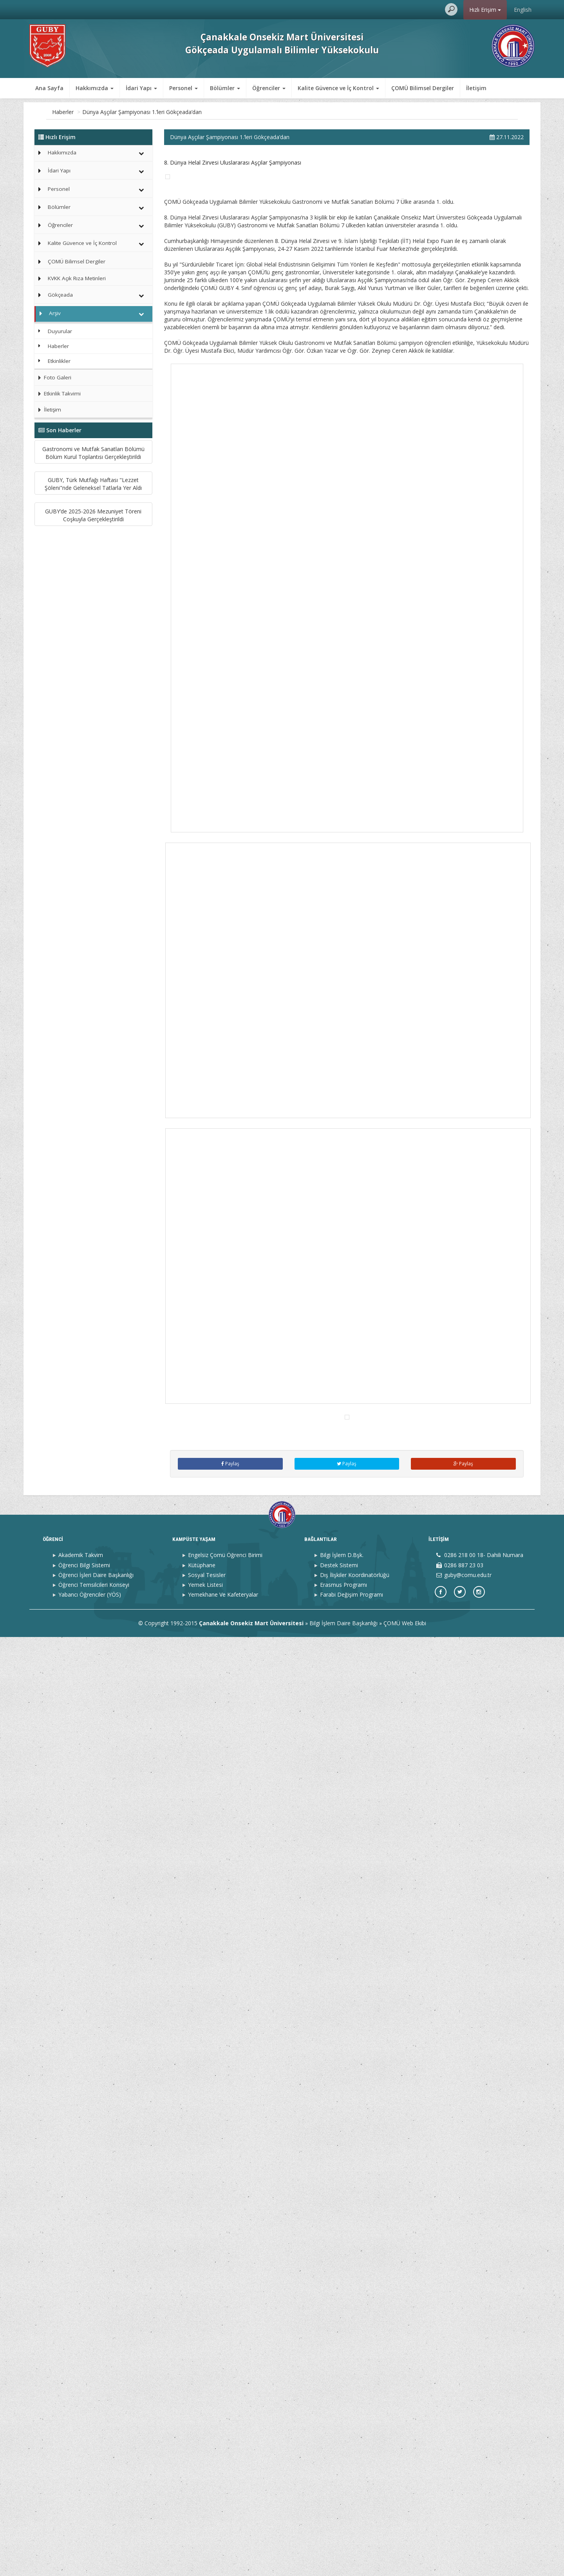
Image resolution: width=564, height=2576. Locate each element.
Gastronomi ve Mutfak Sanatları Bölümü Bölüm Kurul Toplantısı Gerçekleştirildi (93, 483)
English (522, 9)
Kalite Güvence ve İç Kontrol (82, 243)
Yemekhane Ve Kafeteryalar (223, 2533)
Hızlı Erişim (485, 9)
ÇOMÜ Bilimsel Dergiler (422, 88)
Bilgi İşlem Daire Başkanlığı (343, 2562)
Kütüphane (201, 2503)
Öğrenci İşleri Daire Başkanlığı (96, 2513)
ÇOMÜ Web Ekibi (404, 2562)
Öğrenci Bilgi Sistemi (84, 2503)
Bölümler (59, 206)
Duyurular (60, 331)
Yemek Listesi (205, 2523)
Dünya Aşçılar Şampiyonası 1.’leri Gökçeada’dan (197, 112)
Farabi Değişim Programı (351, 2533)
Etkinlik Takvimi (57, 393)
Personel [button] (183, 88)
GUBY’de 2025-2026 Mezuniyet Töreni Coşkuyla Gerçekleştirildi (93, 672)
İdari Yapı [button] (141, 88)
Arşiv (92, 112)
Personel (59, 188)
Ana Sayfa (49, 88)
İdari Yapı (59, 170)
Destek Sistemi (339, 2503)
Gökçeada (60, 294)
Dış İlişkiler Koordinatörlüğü (354, 2513)
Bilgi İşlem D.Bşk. (341, 2494)
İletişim (476, 88)
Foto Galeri (52, 377)
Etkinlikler (59, 360)
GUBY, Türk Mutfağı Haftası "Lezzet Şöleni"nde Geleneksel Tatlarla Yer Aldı (93, 577)
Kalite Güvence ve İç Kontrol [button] (338, 88)
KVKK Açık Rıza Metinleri (77, 278)
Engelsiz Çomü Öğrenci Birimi (225, 2494)
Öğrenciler (60, 224)
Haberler (117, 112)
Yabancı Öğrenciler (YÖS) (89, 2533)
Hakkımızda (62, 152)
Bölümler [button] (225, 88)
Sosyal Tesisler (207, 2513)
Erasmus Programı (343, 2523)
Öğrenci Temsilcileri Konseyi (93, 2523)
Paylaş (230, 2402)
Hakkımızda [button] (95, 88)
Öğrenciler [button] (269, 88)
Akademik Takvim (80, 2494)
